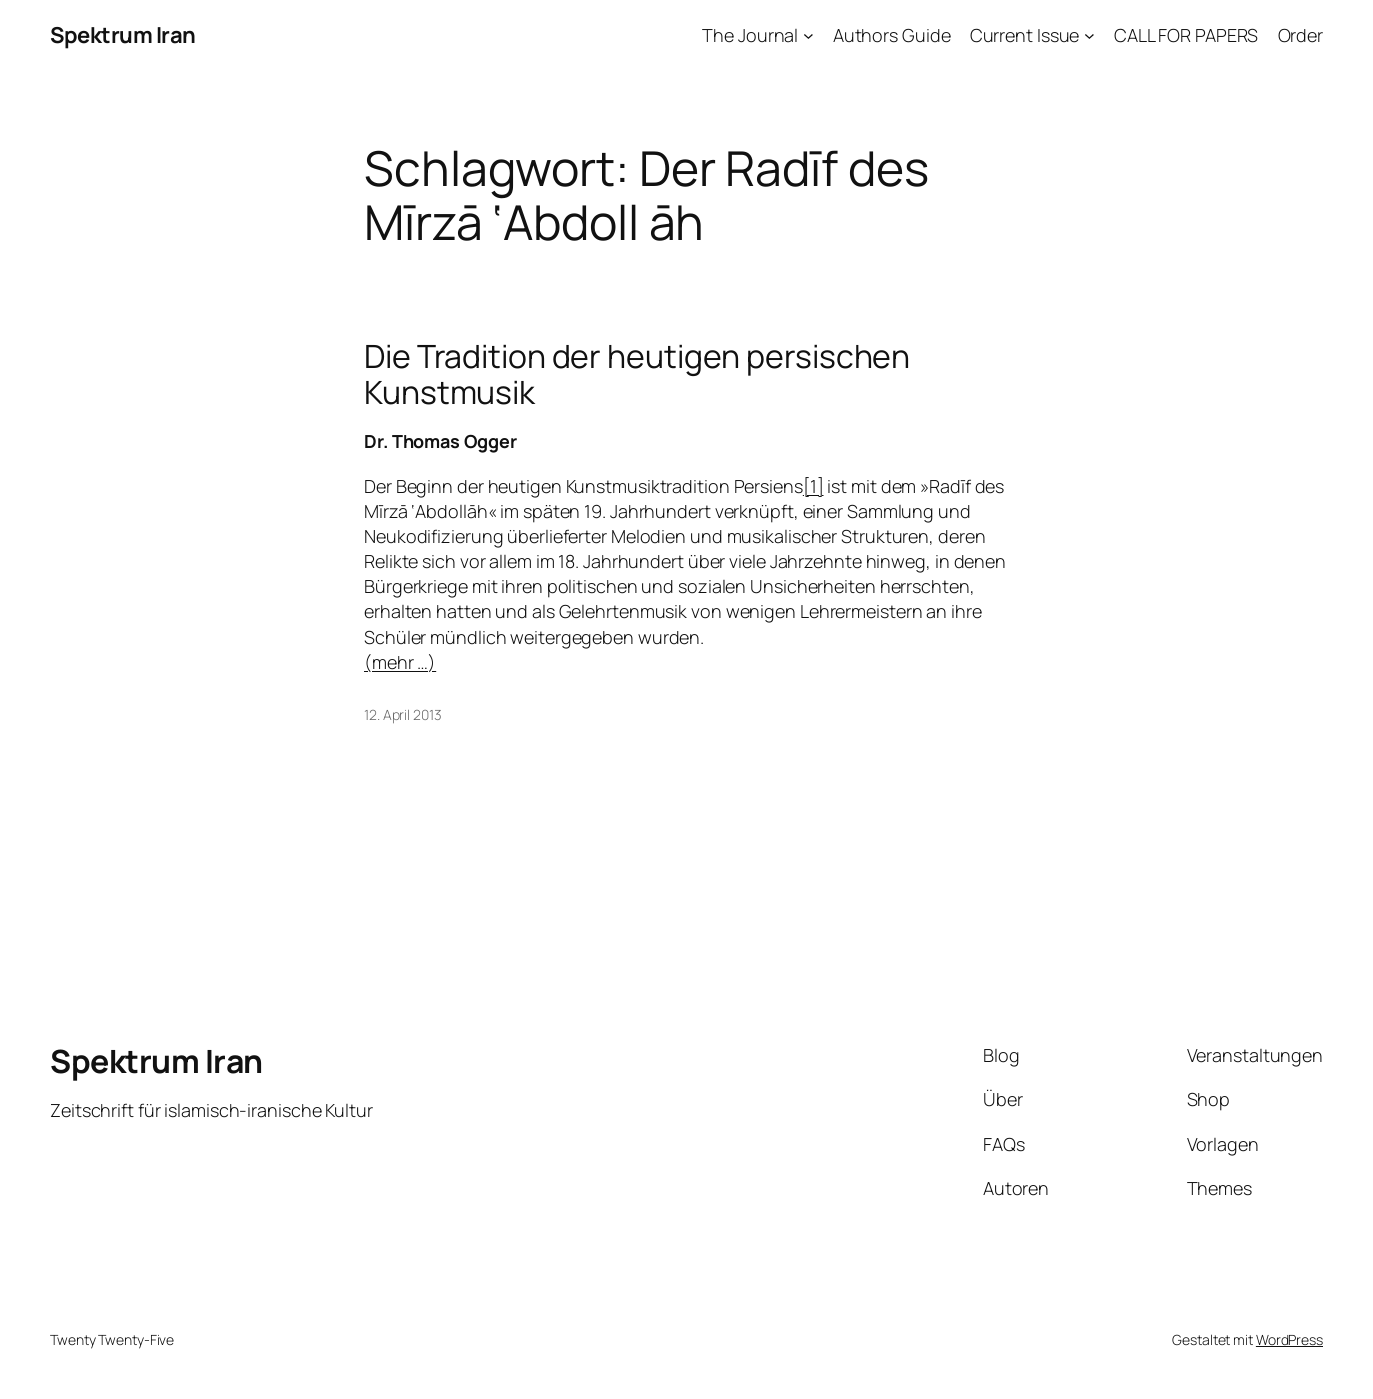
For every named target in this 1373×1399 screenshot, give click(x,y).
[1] (813, 486)
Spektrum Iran (123, 35)
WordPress (1289, 1339)
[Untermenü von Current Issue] (1089, 35)
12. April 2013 (403, 714)
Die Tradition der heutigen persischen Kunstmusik (637, 374)
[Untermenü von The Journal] (808, 35)
